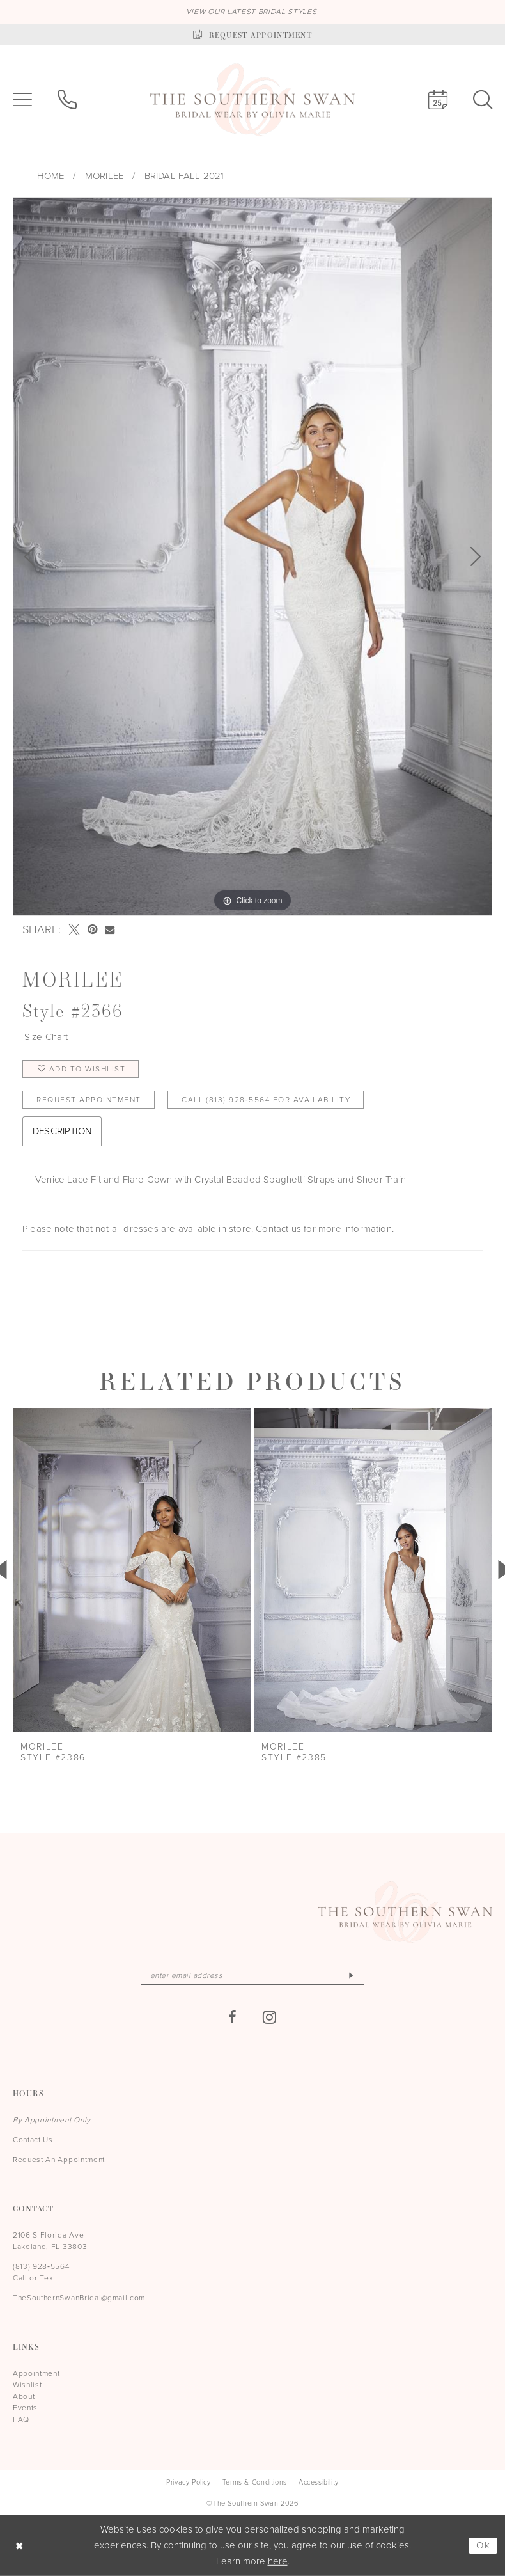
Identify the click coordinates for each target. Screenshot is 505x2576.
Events (25, 2408)
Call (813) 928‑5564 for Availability (266, 1099)
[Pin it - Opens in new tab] (92, 929)
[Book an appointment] (252, 34)
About (24, 2396)
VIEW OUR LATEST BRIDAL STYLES (251, 11)
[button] (22, 100)
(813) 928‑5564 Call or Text (41, 2272)
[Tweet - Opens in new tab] (74, 929)
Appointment (36, 2373)
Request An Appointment (59, 2159)
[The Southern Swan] (252, 99)
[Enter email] (252, 1975)
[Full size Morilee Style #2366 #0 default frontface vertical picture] (252, 556)
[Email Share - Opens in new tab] (109, 930)
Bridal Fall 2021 (184, 176)
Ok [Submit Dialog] (483, 2545)
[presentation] (132, 1570)
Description (62, 1131)
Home (51, 176)
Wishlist (27, 2384)
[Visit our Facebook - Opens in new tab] (232, 2017)
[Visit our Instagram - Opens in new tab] (270, 2017)
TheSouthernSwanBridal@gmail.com (79, 2297)
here (278, 2561)
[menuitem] (22, 100)
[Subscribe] (351, 1975)
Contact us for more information (324, 1229)
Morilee (104, 176)
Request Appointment (88, 1099)
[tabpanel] (252, 556)
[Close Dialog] (19, 2545)
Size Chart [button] (46, 1037)
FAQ (21, 2419)
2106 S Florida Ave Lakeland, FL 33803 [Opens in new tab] (50, 2240)
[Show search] (482, 100)
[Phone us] (67, 100)
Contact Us (33, 2139)
